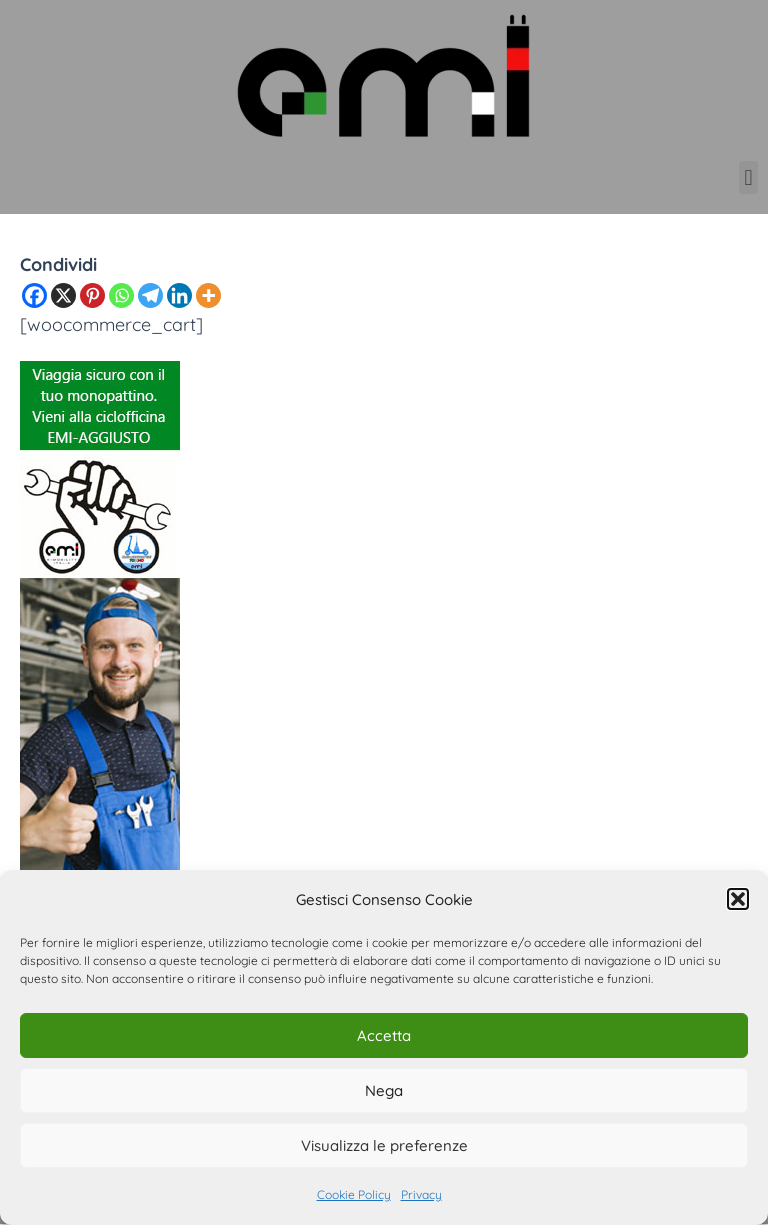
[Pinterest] (92, 295)
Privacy (421, 1194)
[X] (63, 295)
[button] (738, 899)
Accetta (384, 1035)
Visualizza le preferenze (384, 1145)
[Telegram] (150, 295)
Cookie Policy (354, 1194)
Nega (384, 1090)
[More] (208, 295)
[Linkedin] (179, 295)
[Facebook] (34, 295)
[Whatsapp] (121, 295)
